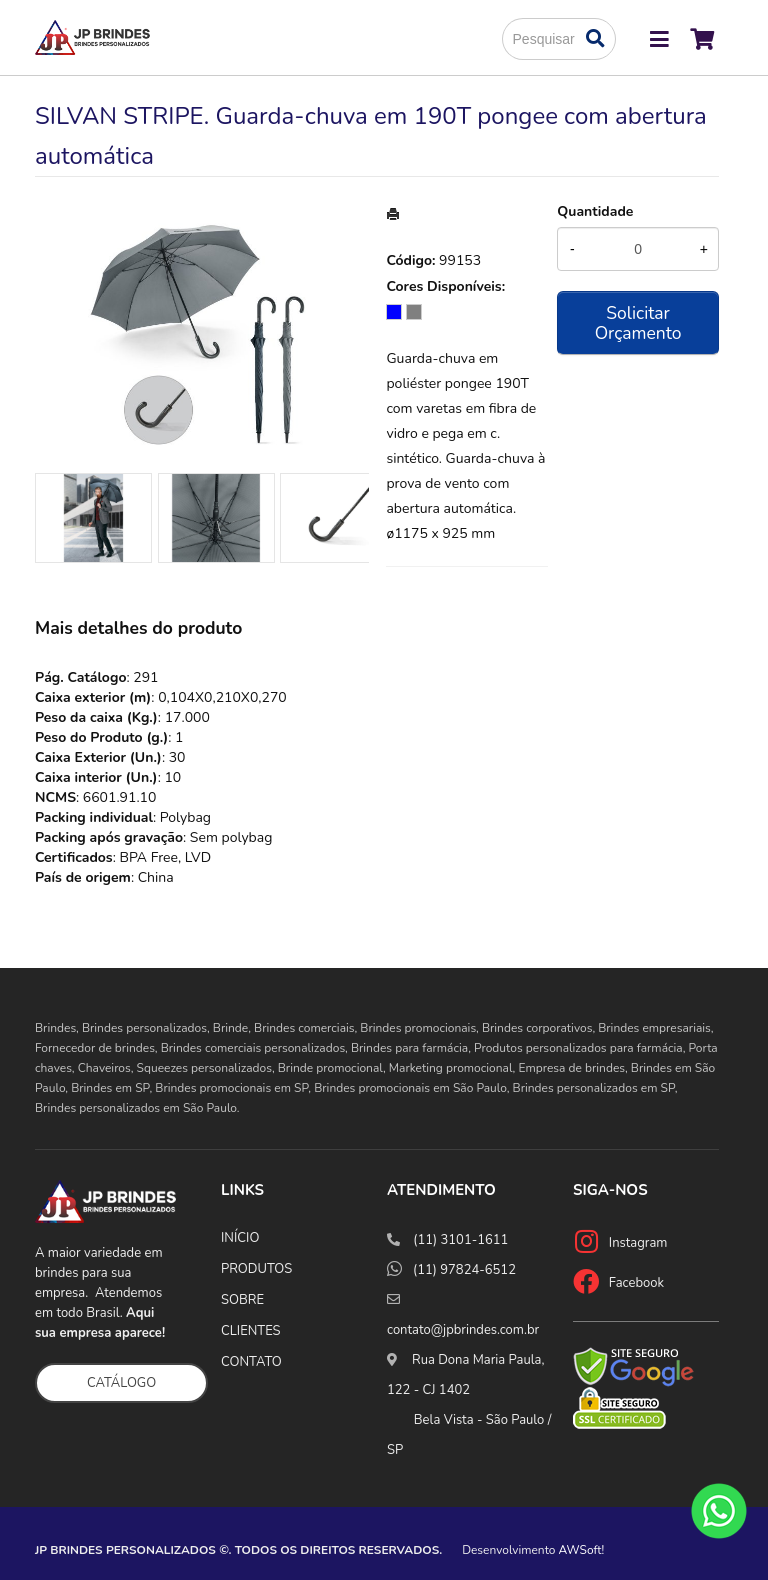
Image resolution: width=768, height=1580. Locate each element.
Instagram (638, 1243)
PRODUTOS (256, 1269)
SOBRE (242, 1300)
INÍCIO (240, 1238)
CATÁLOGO (121, 1383)
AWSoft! (582, 1550)
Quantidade (595, 211)
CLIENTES (251, 1331)
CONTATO (251, 1362)
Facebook (636, 1283)
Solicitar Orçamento (638, 323)
